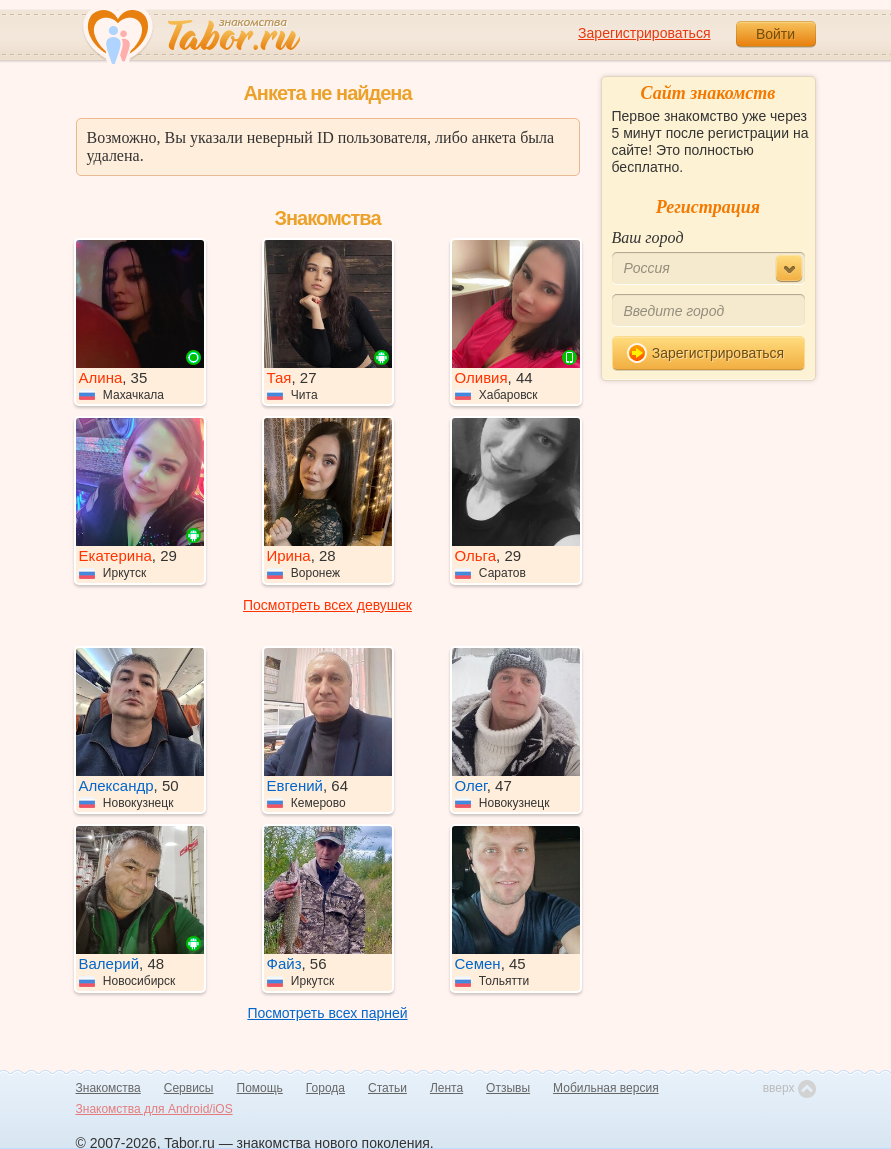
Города (325, 1088)
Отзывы (508, 1088)
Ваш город (648, 237)
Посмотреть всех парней (327, 1013)
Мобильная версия (606, 1088)
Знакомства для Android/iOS (154, 1109)
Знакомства (108, 1088)
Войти (775, 34)
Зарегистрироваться (644, 33)
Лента (446, 1088)
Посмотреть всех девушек (327, 605)
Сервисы (189, 1088)
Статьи (387, 1088)
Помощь (260, 1088)
